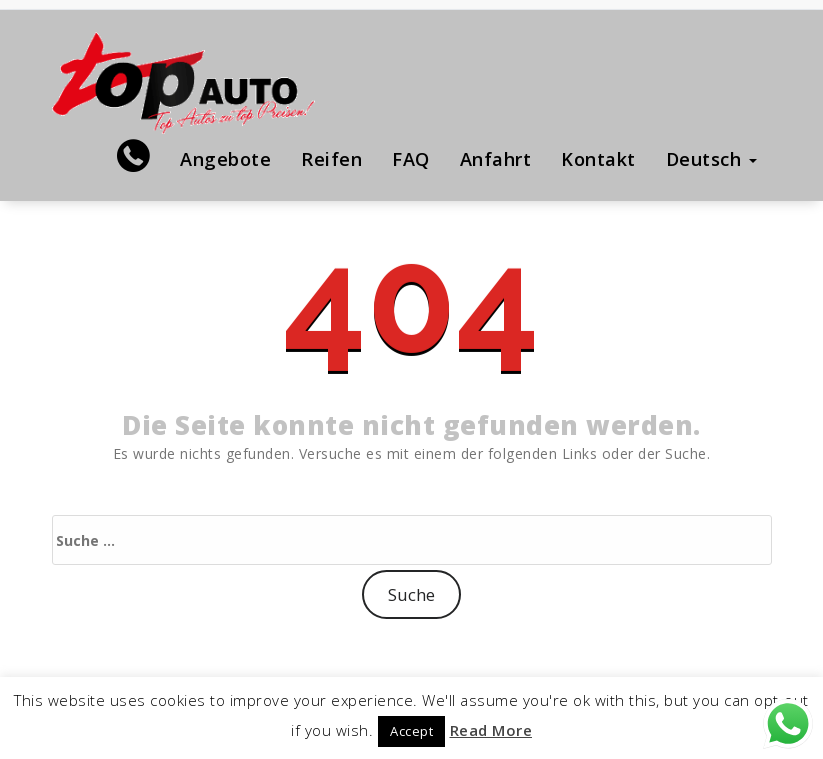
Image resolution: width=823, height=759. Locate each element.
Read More (491, 730)
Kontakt (598, 159)
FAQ (411, 159)
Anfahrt (496, 159)
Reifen (331, 159)
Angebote (225, 159)
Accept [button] (411, 731)
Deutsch (711, 159)
